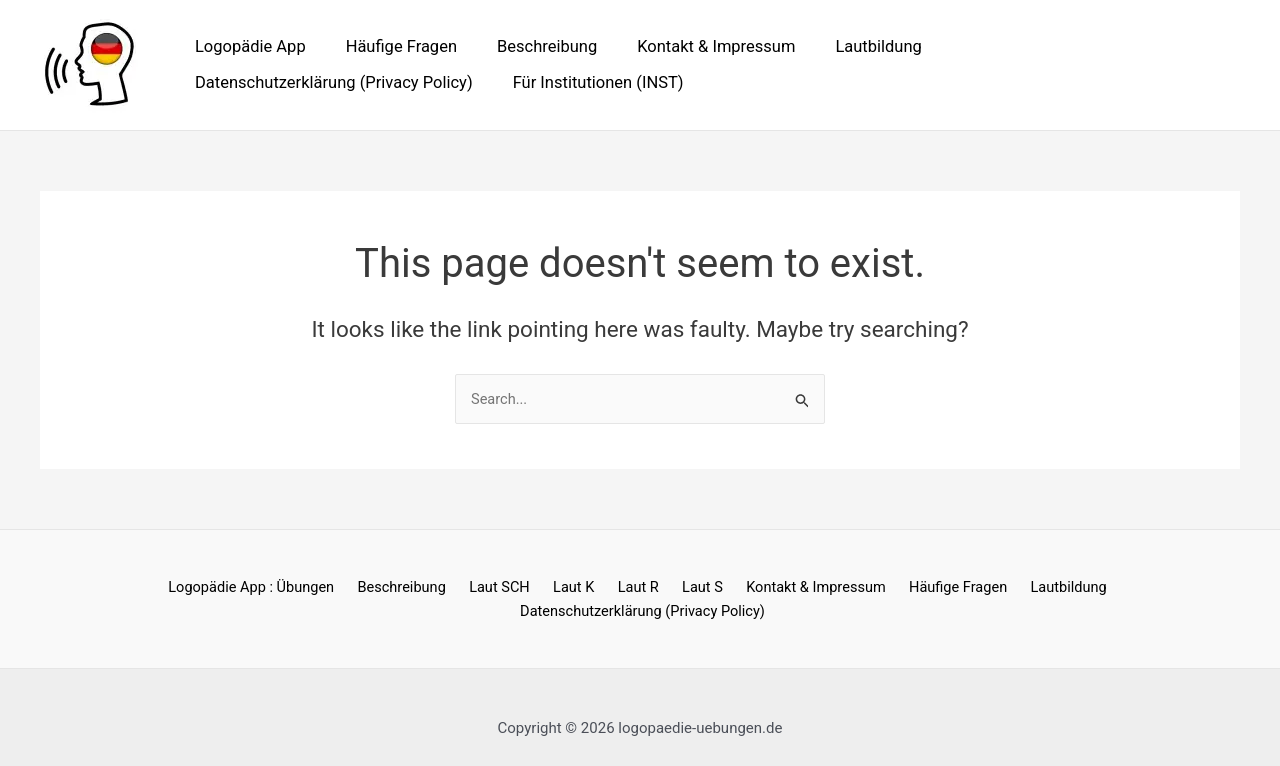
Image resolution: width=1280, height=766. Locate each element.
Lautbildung (847, 46)
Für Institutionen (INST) (277, 82)
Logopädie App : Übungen (144, 588)
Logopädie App (247, 46)
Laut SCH (382, 588)
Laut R (507, 588)
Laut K (449, 588)
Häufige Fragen (390, 46)
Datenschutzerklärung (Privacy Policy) (1062, 46)
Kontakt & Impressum (692, 46)
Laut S (564, 588)
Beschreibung (530, 46)
